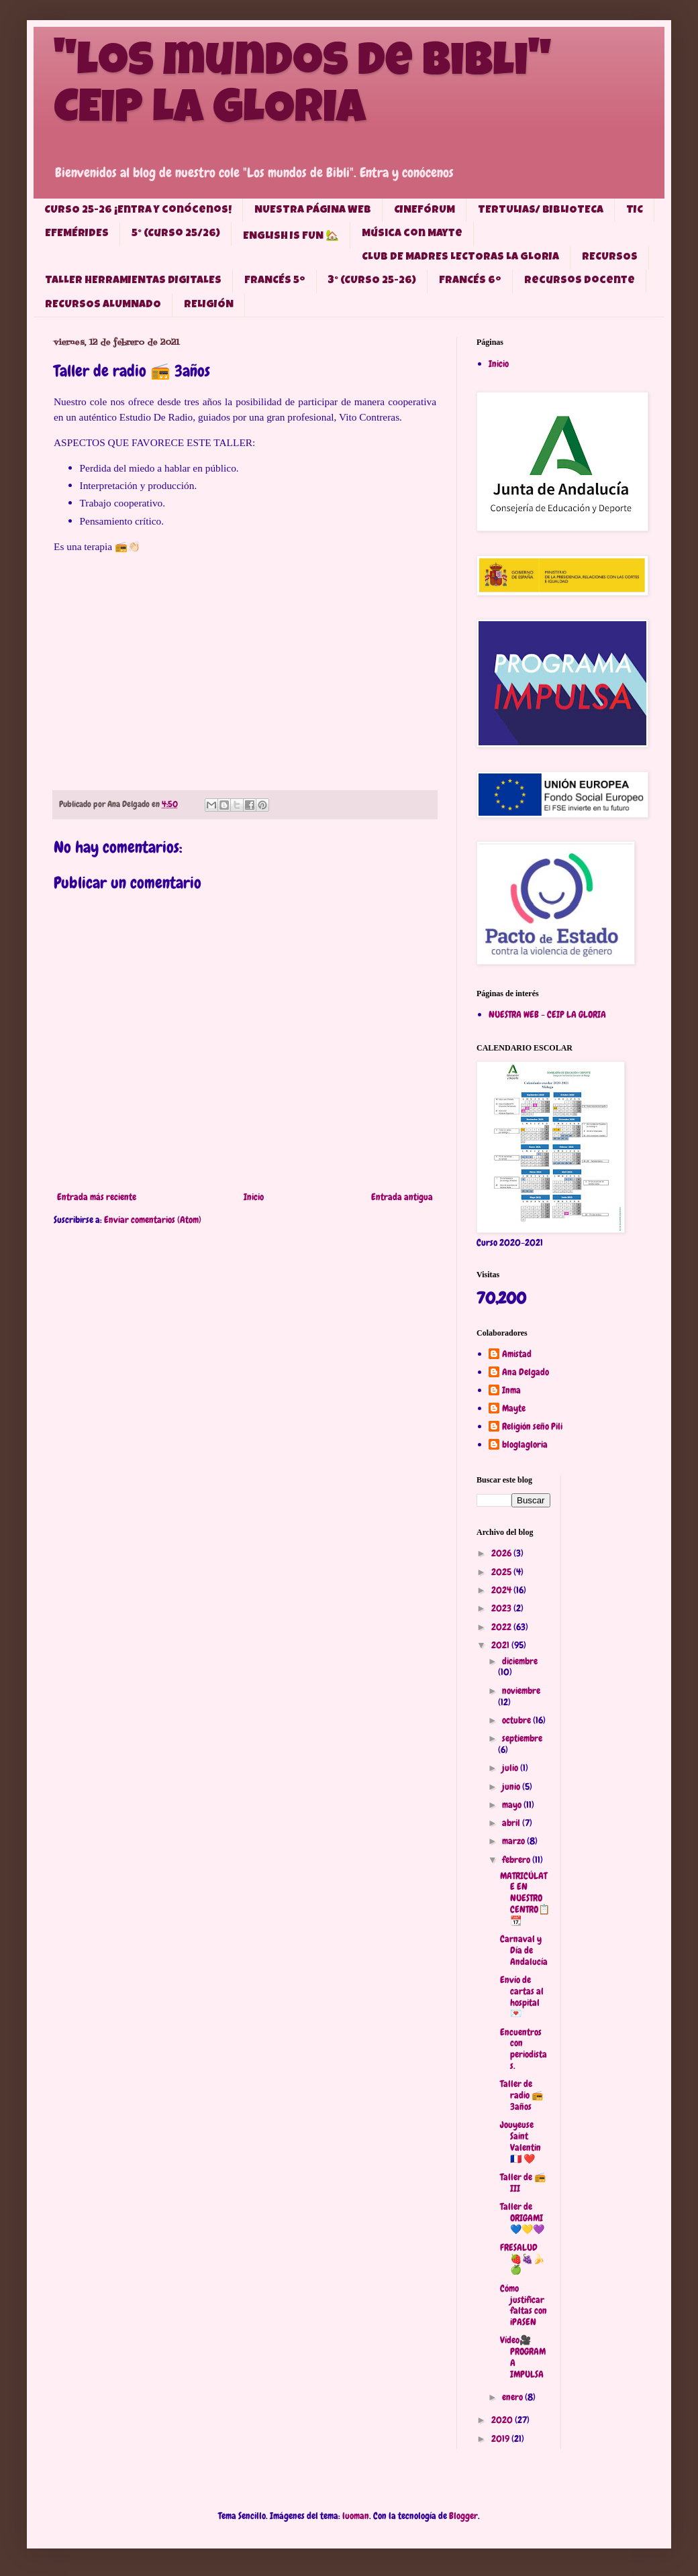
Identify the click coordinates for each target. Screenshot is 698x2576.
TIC (634, 210)
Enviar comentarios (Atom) (152, 1220)
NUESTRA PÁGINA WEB (312, 210)
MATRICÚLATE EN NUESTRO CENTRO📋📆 (525, 1898)
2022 (502, 1627)
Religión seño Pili (532, 1426)
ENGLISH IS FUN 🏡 (291, 236)
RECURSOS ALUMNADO (103, 305)
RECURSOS (610, 257)
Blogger (463, 2516)
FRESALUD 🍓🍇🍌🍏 (522, 2258)
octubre (517, 1720)
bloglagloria (525, 1444)
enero (513, 2397)
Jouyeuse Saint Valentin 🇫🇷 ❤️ (520, 2141)
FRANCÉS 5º (274, 281)
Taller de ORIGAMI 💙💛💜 (522, 2217)
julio (511, 1768)
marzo (514, 1841)
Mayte (514, 1408)
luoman (355, 2516)
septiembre (522, 1738)
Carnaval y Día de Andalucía (524, 1950)
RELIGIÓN (209, 305)
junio (512, 1786)
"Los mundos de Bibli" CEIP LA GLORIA (302, 89)
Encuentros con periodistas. (523, 2049)
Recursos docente (579, 281)
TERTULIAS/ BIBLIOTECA (540, 210)
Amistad (517, 1354)
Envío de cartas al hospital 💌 (522, 1996)
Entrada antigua (402, 1197)
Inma (511, 1390)
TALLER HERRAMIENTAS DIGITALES (133, 281)
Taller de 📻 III (523, 2182)
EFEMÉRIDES (77, 234)
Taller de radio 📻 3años (521, 2095)
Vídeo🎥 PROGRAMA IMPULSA (523, 2356)
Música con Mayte (412, 234)
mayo (513, 1805)
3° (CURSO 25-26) (372, 281)
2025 (502, 1572)
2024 (502, 1590)
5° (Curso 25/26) (176, 234)
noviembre (521, 1690)
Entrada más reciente (96, 1197)
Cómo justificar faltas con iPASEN (523, 2305)
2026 (502, 1553)
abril (512, 1823)
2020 (503, 2420)
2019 (501, 2438)
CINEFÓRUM (424, 210)
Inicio (254, 1197)
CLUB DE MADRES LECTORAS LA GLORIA (460, 257)
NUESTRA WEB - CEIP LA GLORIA (547, 1014)
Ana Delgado (525, 1372)
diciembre (520, 1661)
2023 (502, 1608)
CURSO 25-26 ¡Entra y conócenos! (138, 210)
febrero (517, 1860)
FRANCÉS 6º (470, 281)
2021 (501, 1645)
